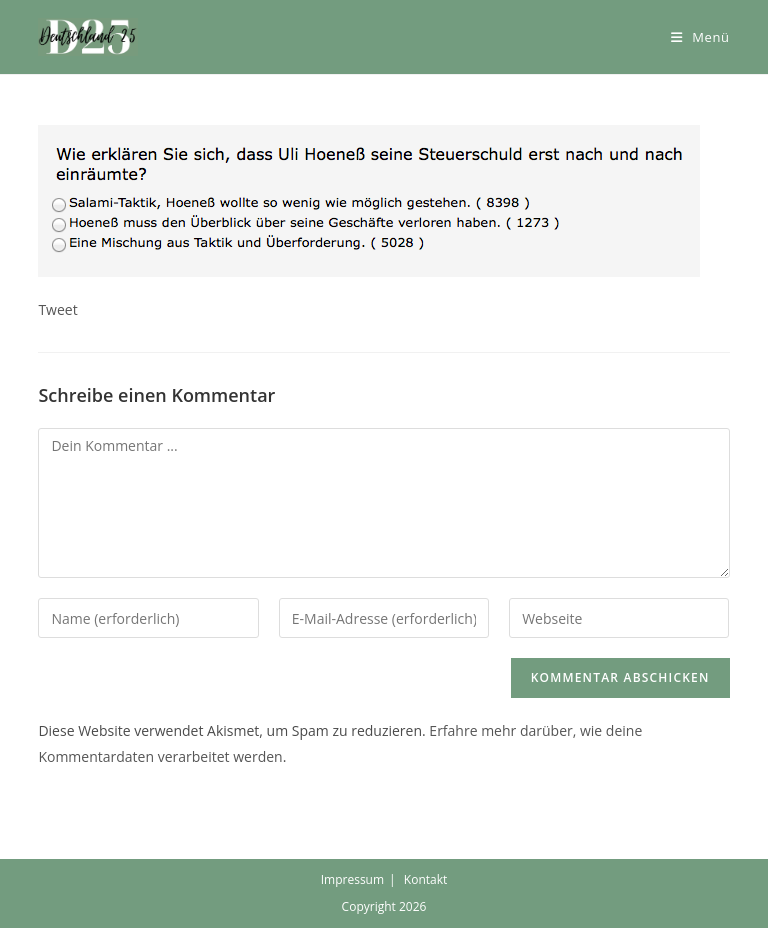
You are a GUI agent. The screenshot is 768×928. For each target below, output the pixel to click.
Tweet (57, 309)
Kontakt (425, 879)
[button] (88, 37)
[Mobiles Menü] (700, 37)
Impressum (352, 879)
